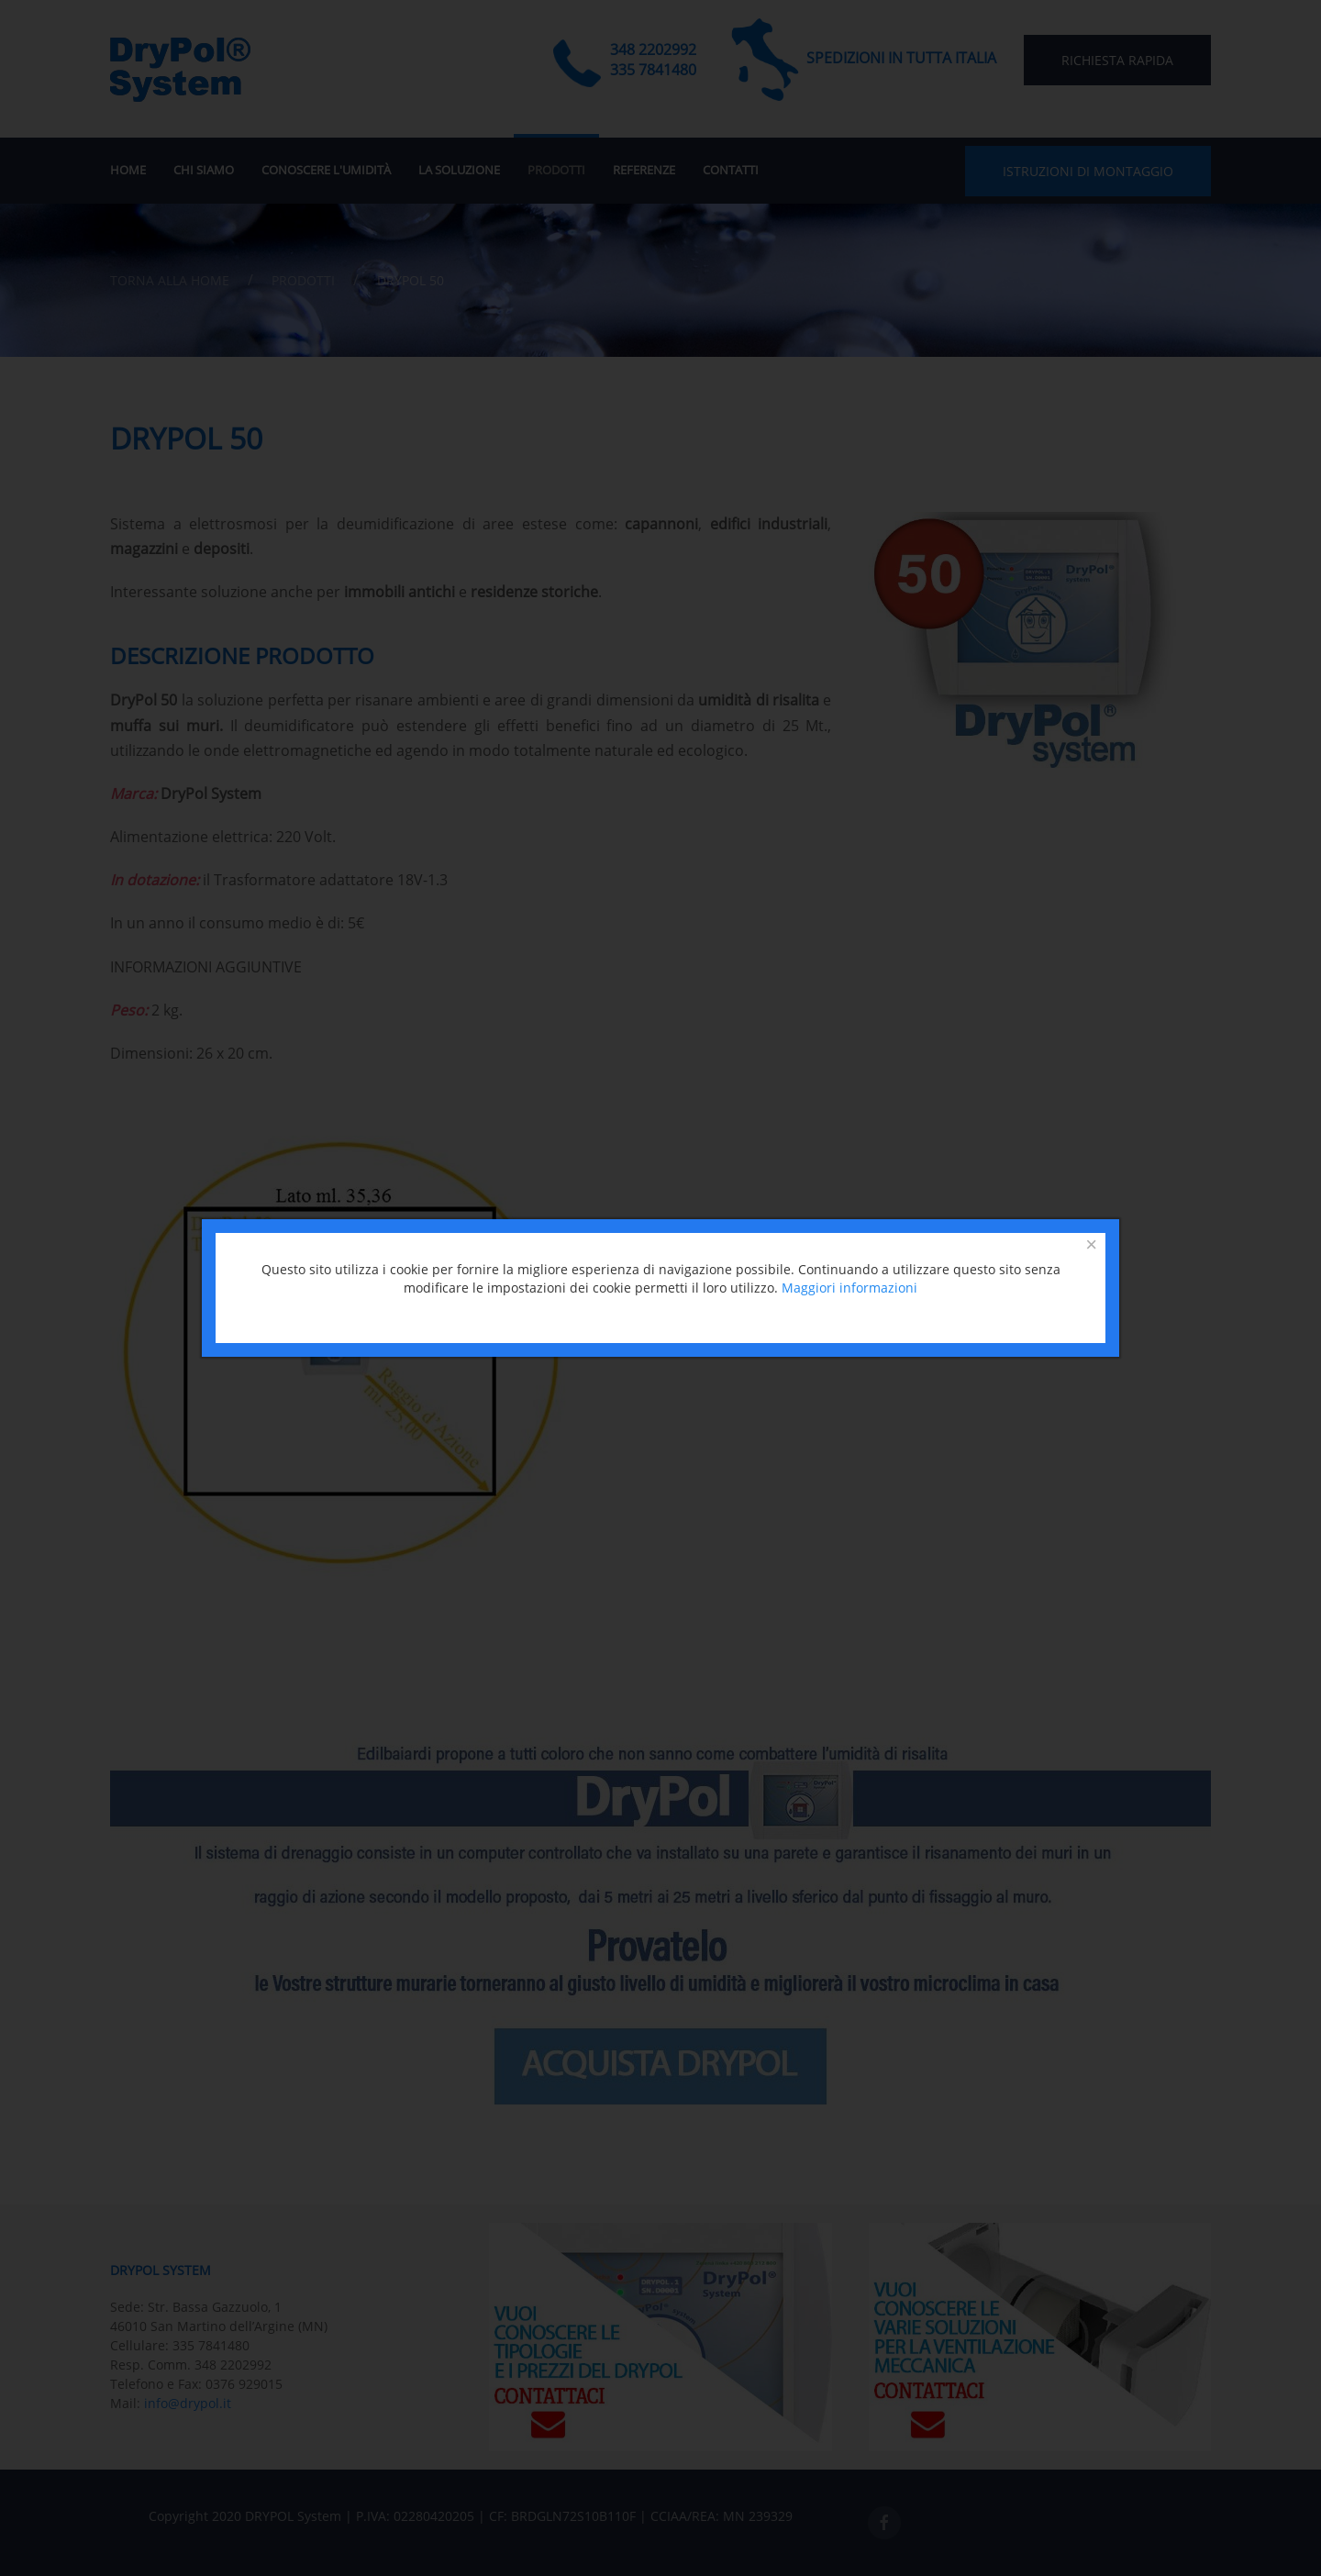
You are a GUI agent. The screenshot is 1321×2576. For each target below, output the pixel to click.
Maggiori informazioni (849, 1287)
